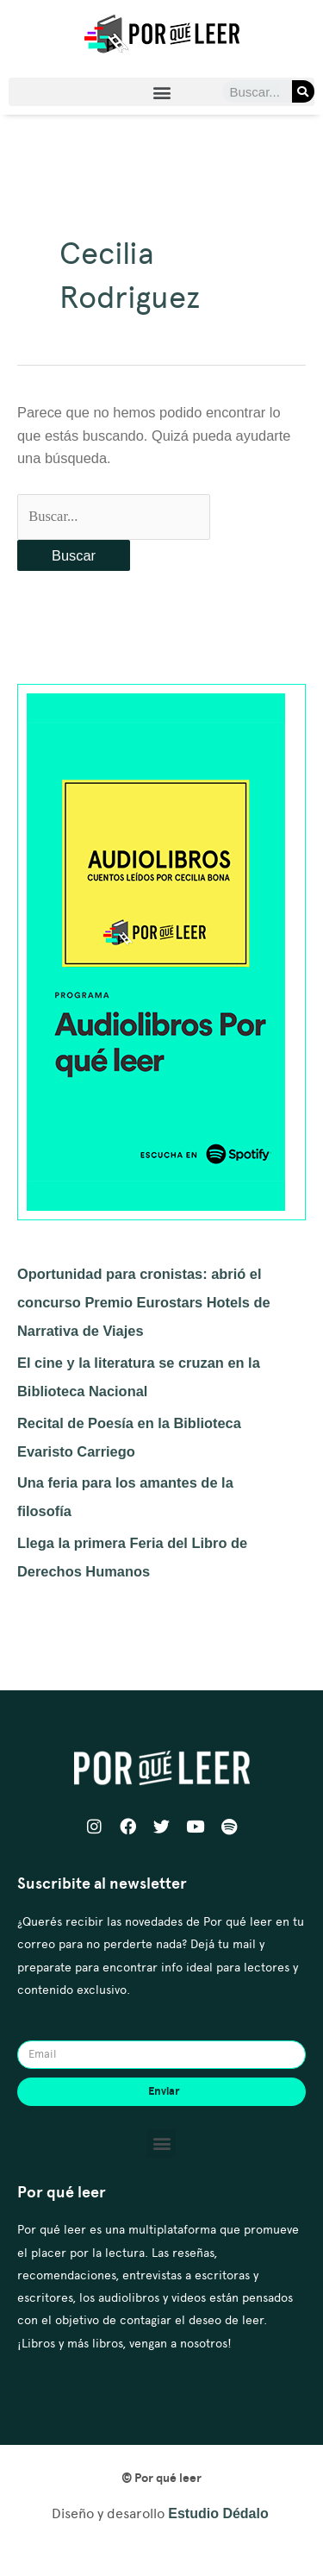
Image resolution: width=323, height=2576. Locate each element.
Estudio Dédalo (218, 2513)
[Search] (303, 91)
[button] (161, 92)
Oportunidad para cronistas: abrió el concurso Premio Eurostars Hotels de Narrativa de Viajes (143, 1302)
